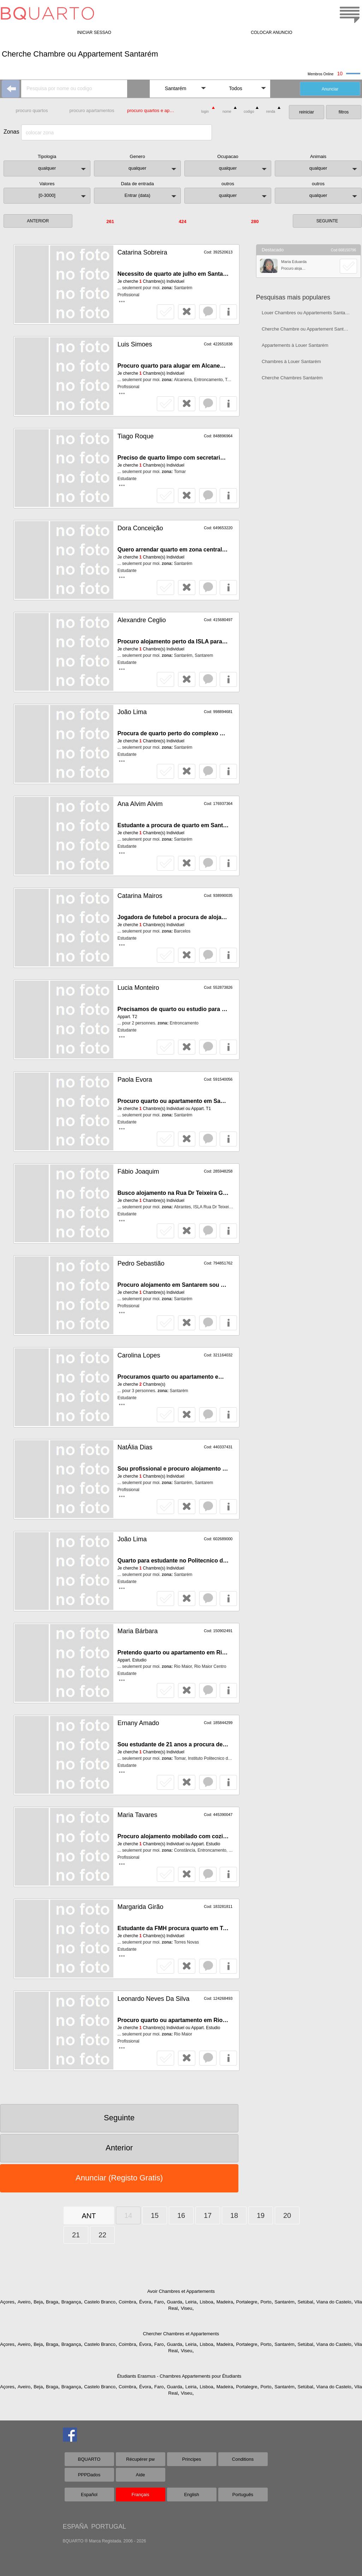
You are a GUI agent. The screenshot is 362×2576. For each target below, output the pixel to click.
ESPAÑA (75, 2526)
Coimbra (127, 2302)
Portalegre (246, 2302)
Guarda (174, 2302)
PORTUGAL (108, 2526)
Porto (265, 2302)
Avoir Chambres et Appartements (181, 2291)
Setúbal (305, 2302)
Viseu (186, 2308)
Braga (52, 2302)
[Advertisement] (308, 437)
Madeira (224, 2302)
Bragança (71, 2302)
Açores (7, 2302)
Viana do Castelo (333, 2302)
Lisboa (206, 2302)
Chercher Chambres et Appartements (181, 2333)
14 (128, 2215)
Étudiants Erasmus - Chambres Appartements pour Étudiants (179, 2376)
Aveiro (24, 2302)
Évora (145, 2302)
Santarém (284, 2302)
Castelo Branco (99, 2302)
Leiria (191, 2302)
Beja (38, 2302)
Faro (159, 2302)
